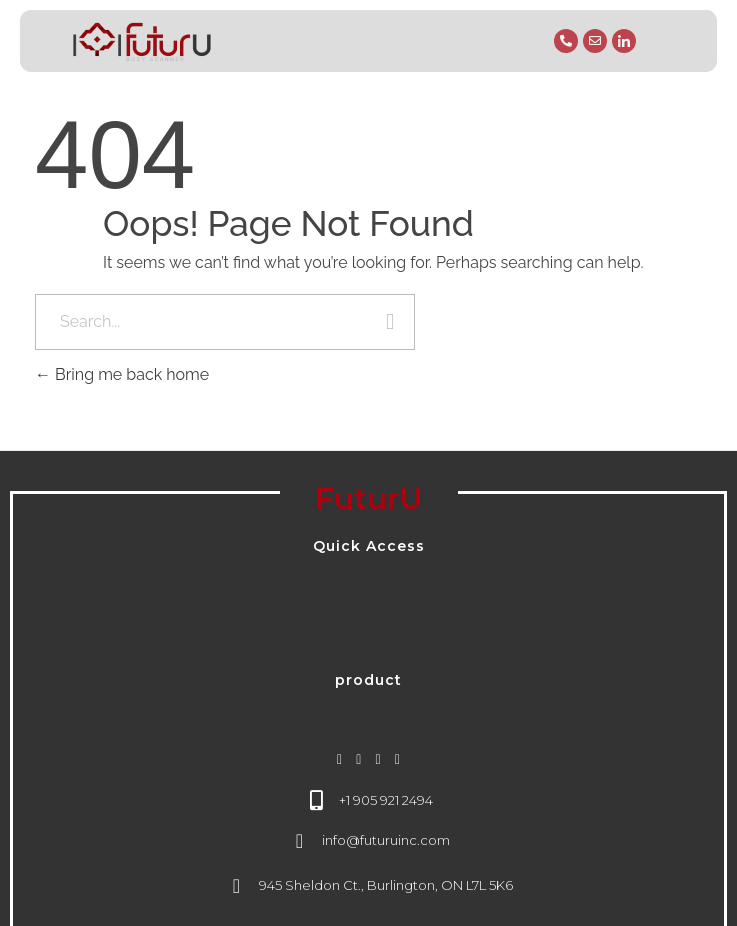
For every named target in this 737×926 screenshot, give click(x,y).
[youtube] (397, 759)
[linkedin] (378, 759)
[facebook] (358, 759)
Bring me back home (122, 374)
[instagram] (339, 759)
